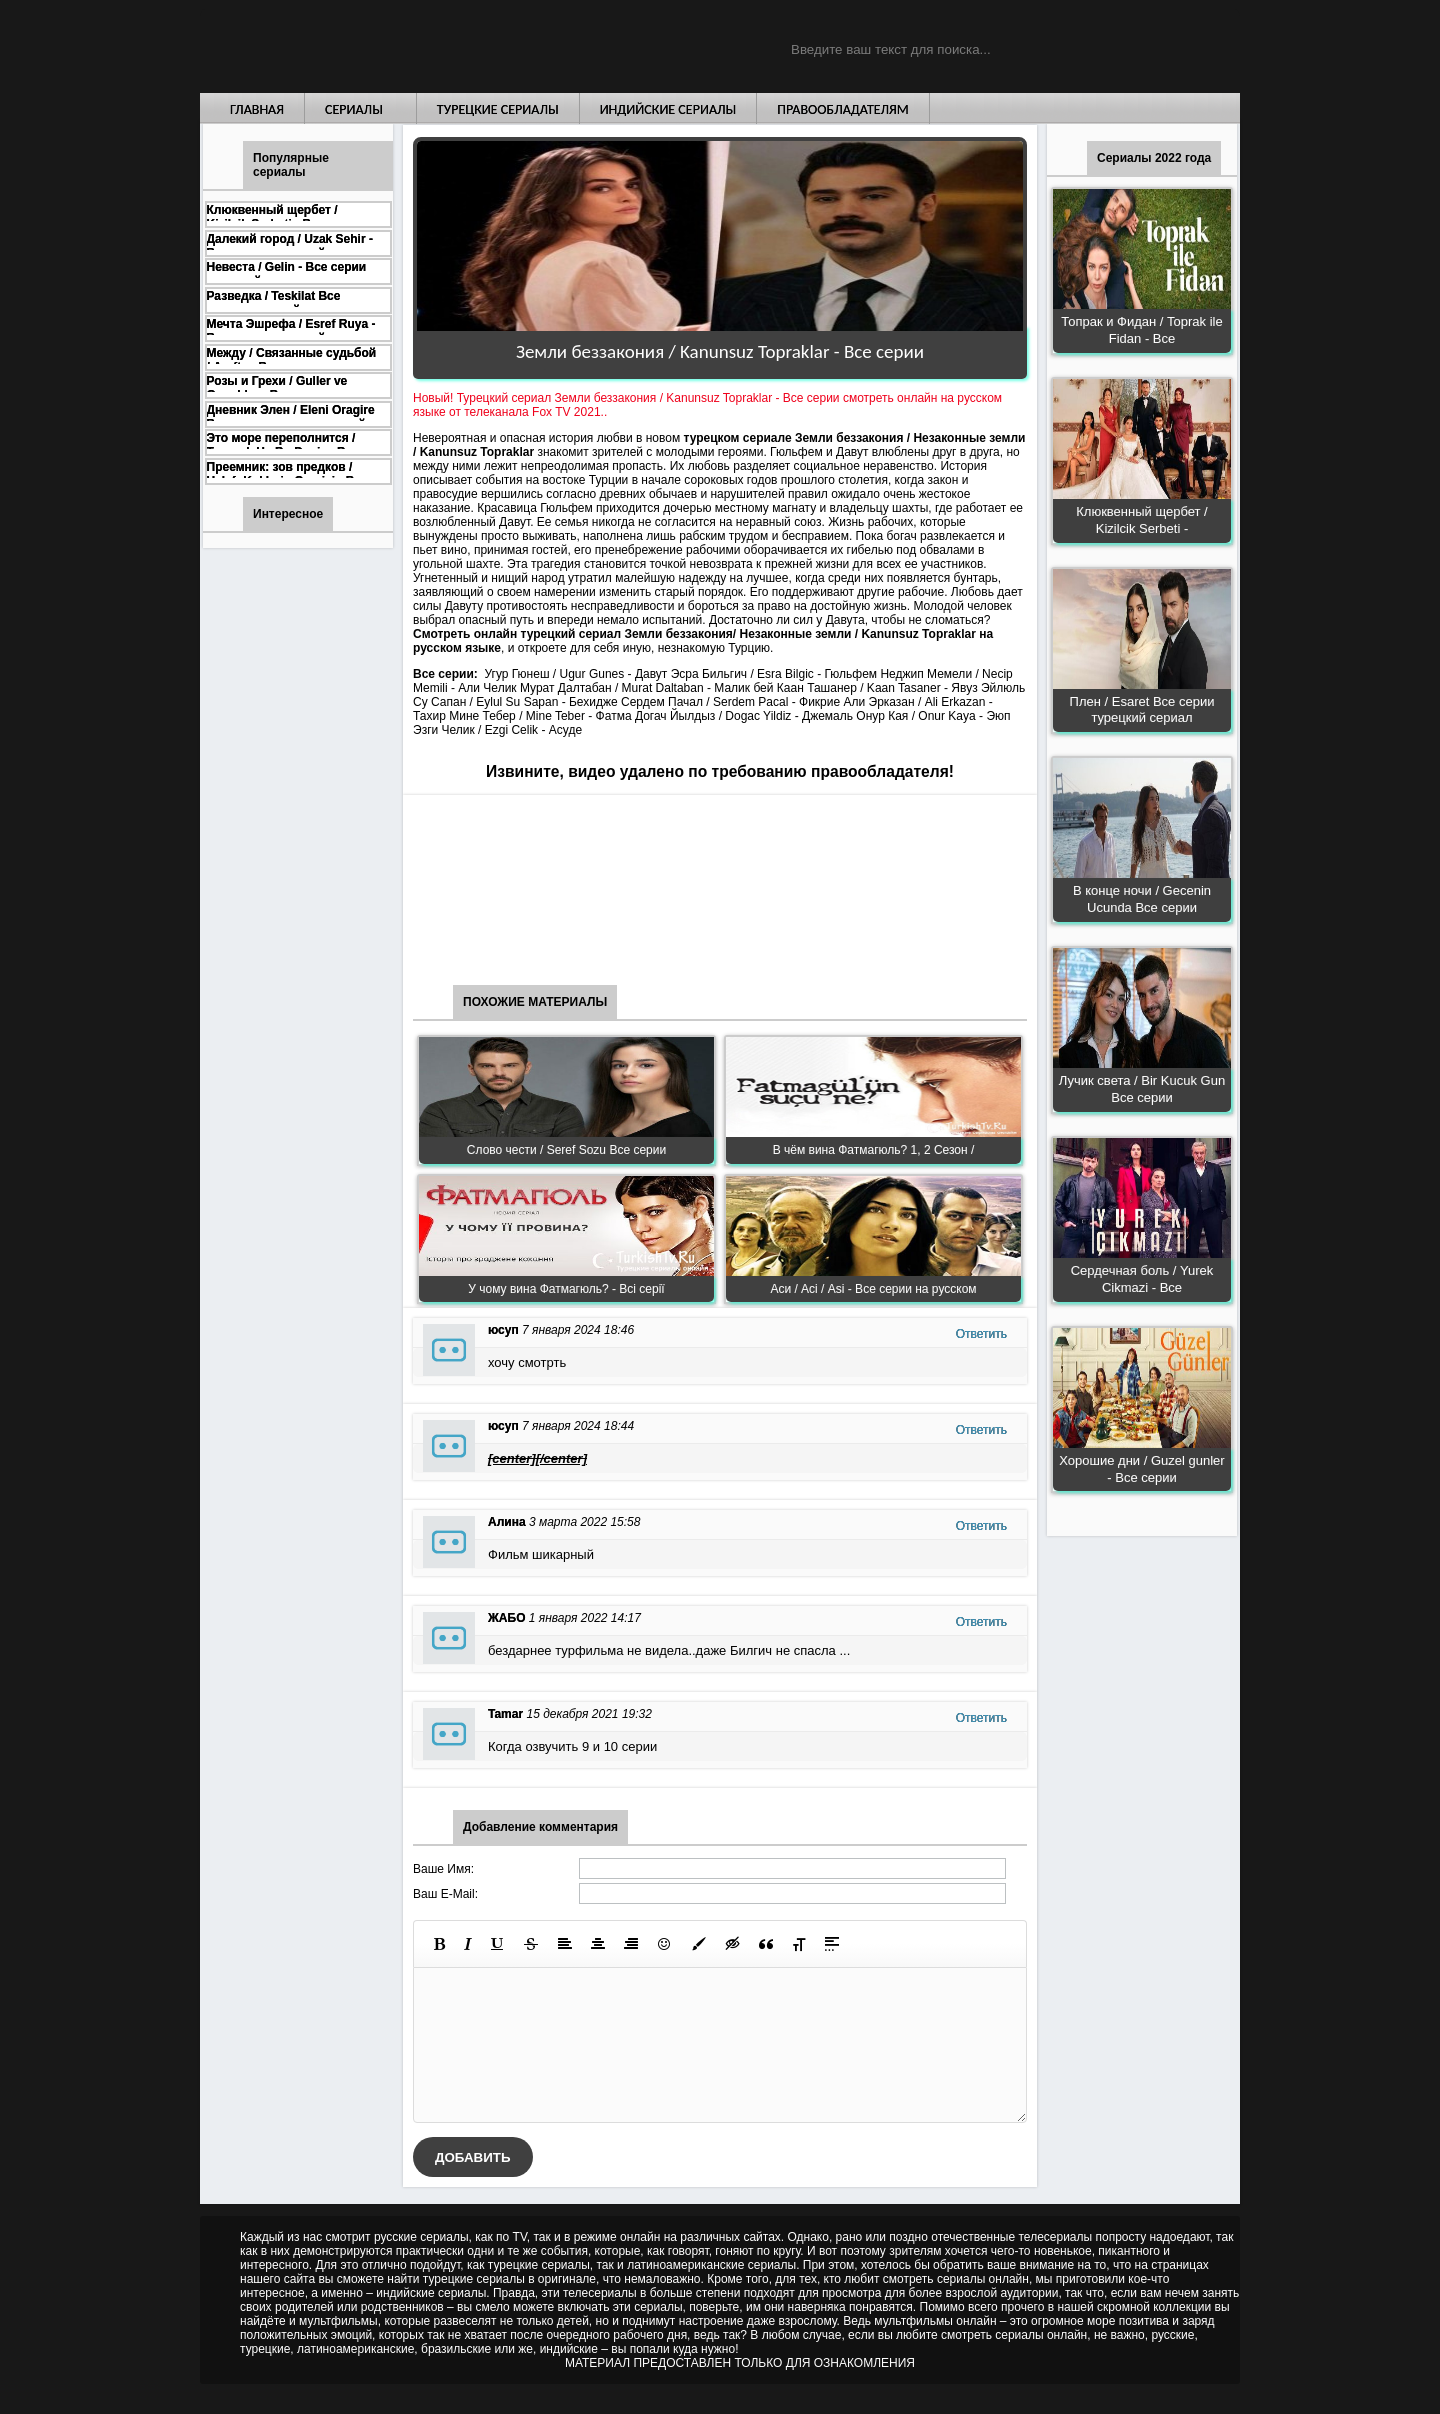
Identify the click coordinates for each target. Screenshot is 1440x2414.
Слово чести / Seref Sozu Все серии (566, 1150)
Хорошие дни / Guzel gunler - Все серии (1141, 1469)
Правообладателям (843, 109)
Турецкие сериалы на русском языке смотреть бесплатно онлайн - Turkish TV (384, 46)
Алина (507, 1522)
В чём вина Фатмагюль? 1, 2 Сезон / (874, 1150)
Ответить (981, 1334)
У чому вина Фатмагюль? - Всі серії (566, 1289)
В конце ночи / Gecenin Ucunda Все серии (1142, 899)
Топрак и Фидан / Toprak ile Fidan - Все (1141, 330)
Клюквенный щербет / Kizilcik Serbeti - (1141, 520)
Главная (257, 109)
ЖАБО (506, 1618)
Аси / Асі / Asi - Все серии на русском (873, 1289)
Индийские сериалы (668, 109)
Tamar (505, 1714)
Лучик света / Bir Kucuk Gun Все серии (1142, 1089)
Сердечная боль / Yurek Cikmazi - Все (1142, 1279)
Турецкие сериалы (498, 109)
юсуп (503, 1330)
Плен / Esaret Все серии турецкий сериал (1142, 710)
